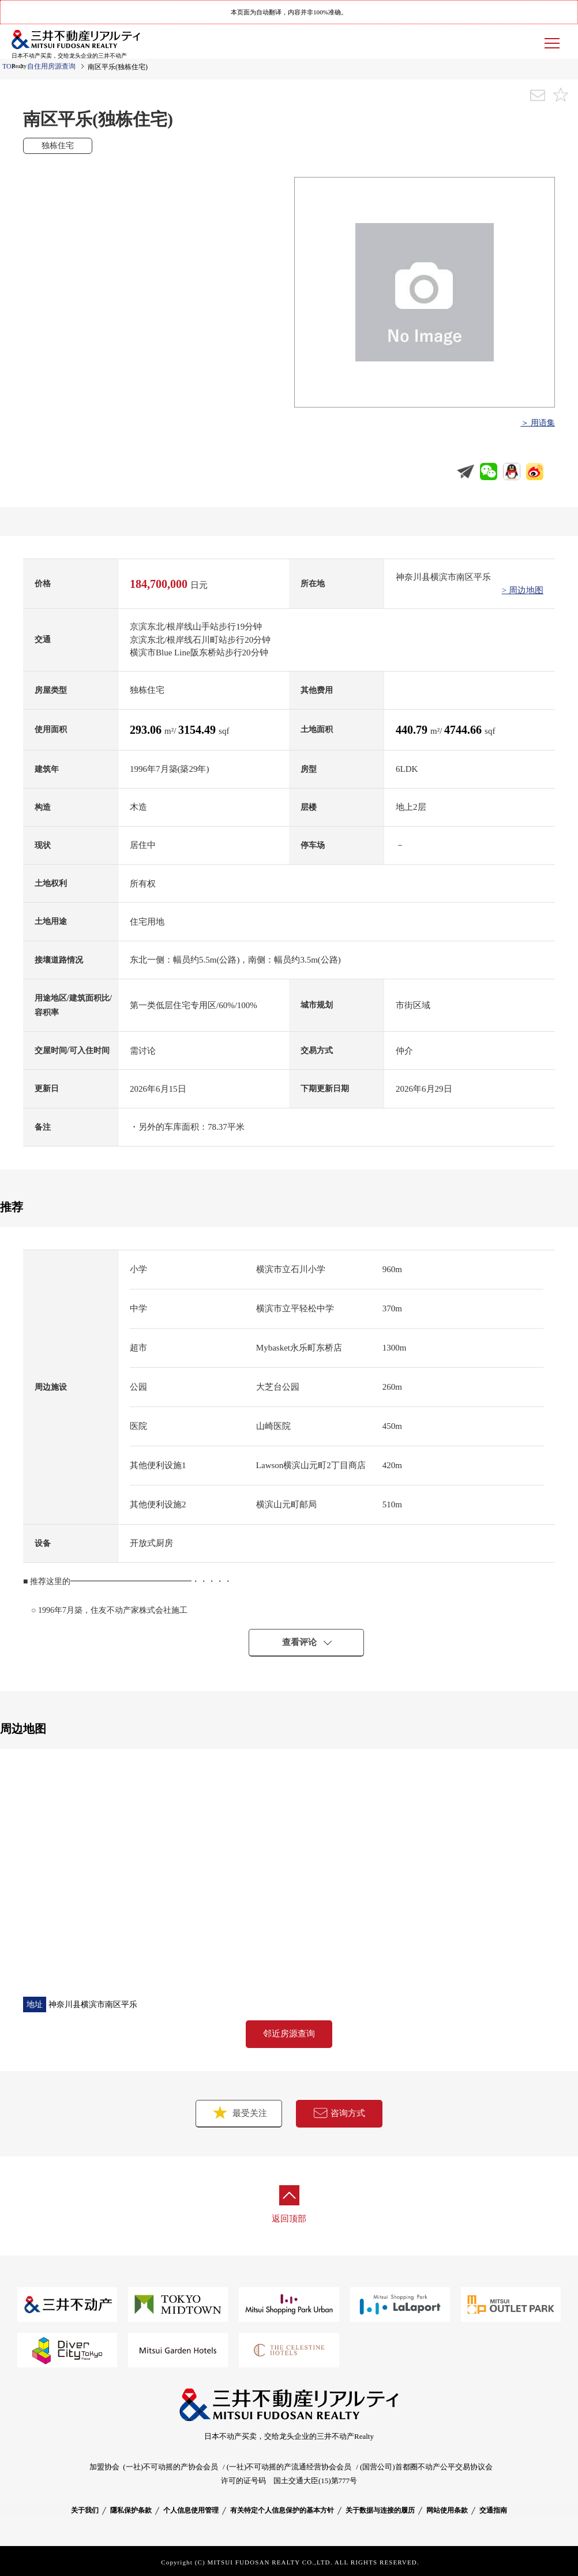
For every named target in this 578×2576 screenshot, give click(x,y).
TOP (8, 66)
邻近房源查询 (289, 2033)
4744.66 (464, 729)
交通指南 (493, 2510)
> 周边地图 (522, 590)
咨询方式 (339, 2113)
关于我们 (85, 2510)
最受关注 (239, 2112)
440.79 (413, 729)
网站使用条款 (447, 2510)
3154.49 (198, 729)
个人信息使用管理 (191, 2510)
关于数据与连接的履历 (380, 2510)
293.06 (147, 729)
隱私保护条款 (131, 2510)
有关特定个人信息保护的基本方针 (282, 2510)
